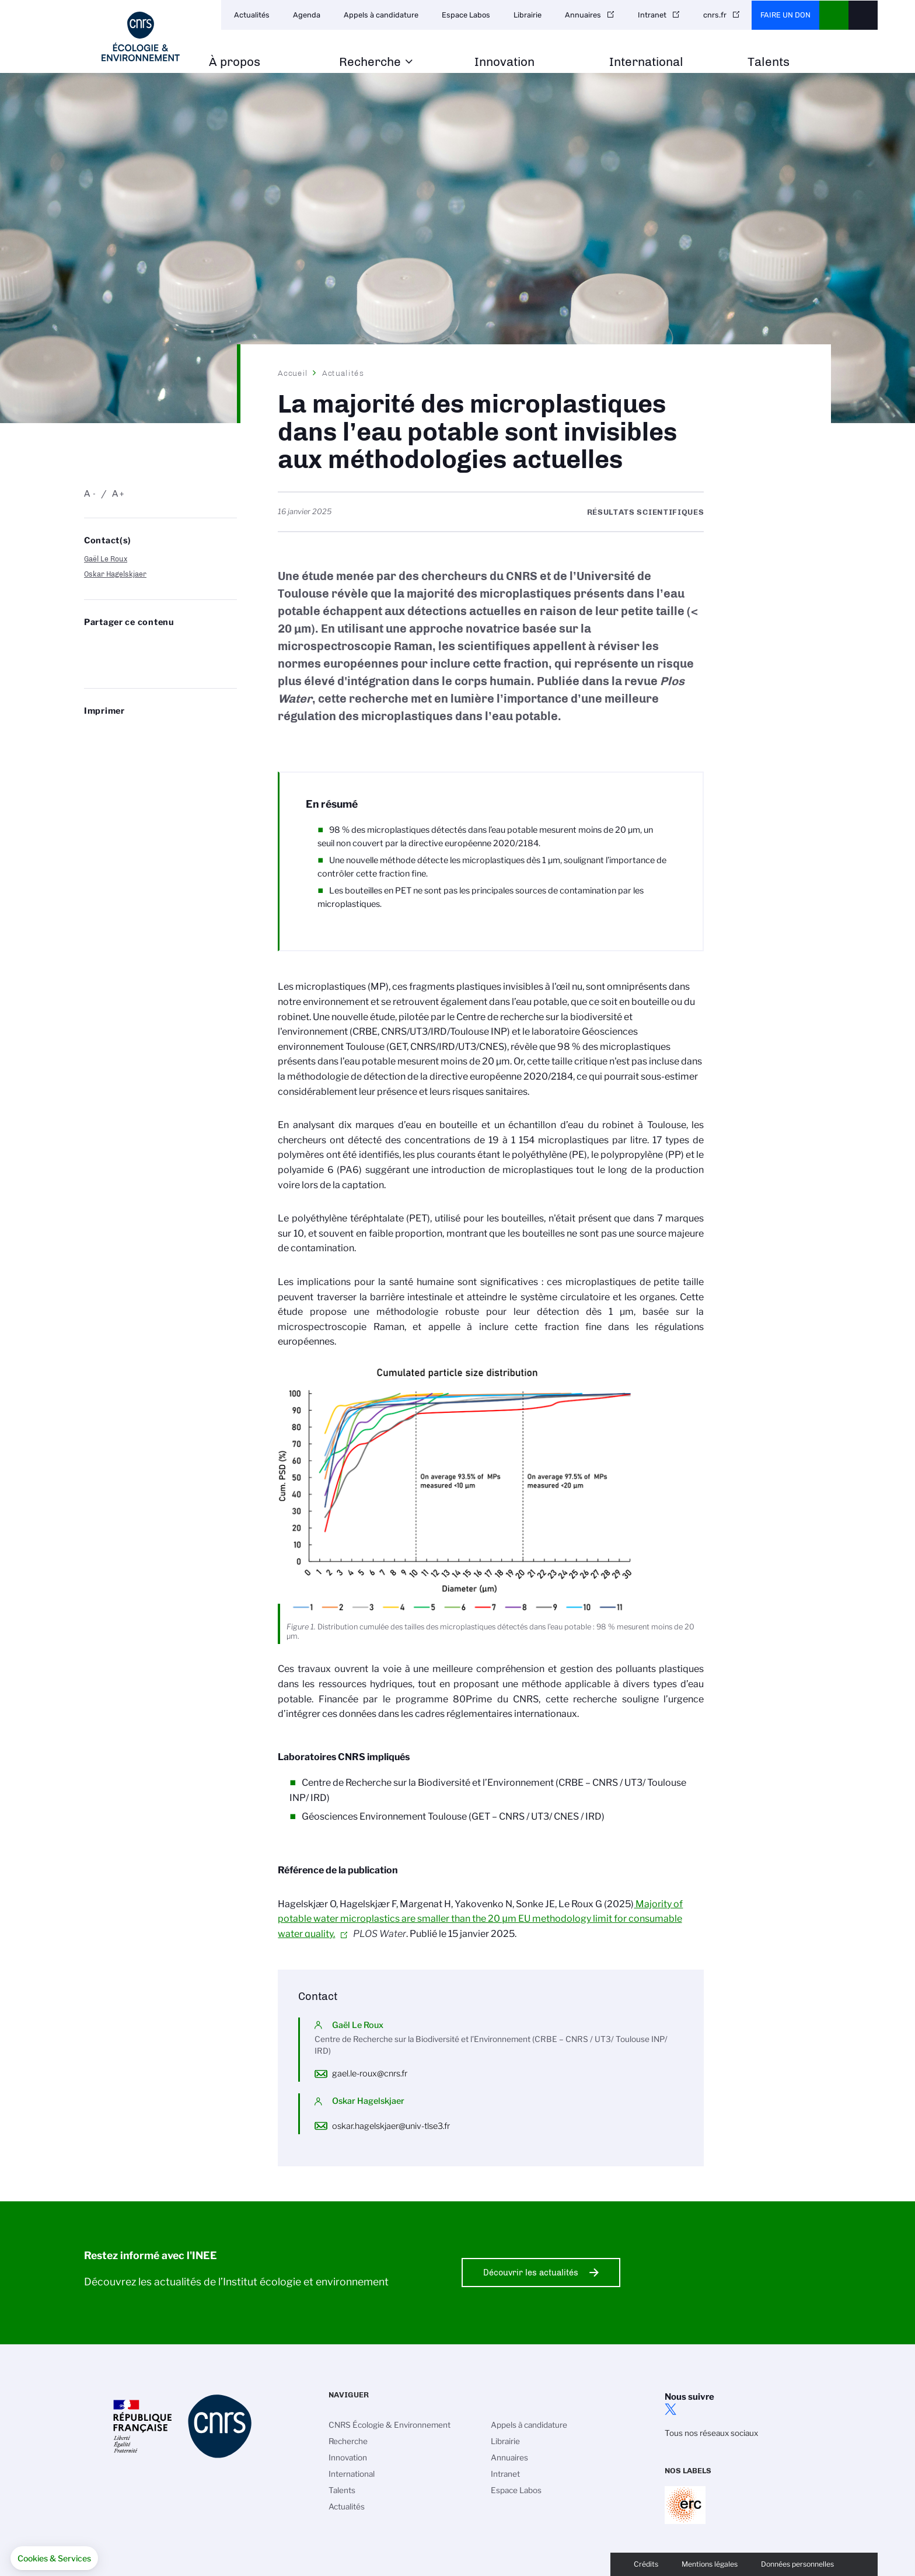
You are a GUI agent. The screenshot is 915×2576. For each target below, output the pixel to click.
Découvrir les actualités (530, 2272)
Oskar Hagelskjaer (115, 574)
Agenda (306, 15)
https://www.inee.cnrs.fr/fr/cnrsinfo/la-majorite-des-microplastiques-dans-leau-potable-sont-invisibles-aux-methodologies (121, 664)
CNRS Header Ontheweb (833, 15)
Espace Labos (466, 15)
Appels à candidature (381, 15)
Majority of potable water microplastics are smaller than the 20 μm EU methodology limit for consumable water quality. (480, 1918)
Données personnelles (797, 2564)
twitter (670, 2409)
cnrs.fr (715, 15)
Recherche (370, 62)
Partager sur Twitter (121, 645)
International (646, 62)
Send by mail (90, 664)
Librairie (528, 15)
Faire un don (785, 15)
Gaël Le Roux (105, 558)
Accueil (293, 373)
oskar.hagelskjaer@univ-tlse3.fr (391, 2126)
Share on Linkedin (152, 645)
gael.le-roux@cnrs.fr (369, 2073)
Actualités (252, 15)
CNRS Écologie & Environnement (389, 2425)
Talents (769, 62)
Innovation (504, 62)
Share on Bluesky (90, 645)
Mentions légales (710, 2564)
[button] (54, 2558)
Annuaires (583, 15)
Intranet (652, 15)
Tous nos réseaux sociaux (711, 2433)
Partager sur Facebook (183, 645)
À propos (234, 62)
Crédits (646, 2564)
